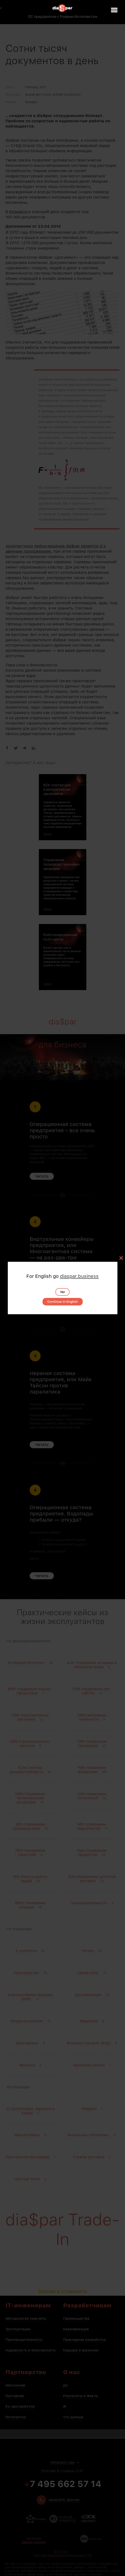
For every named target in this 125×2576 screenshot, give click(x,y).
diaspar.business (79, 1276)
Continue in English (62, 1302)
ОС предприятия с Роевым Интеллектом (62, 17)
